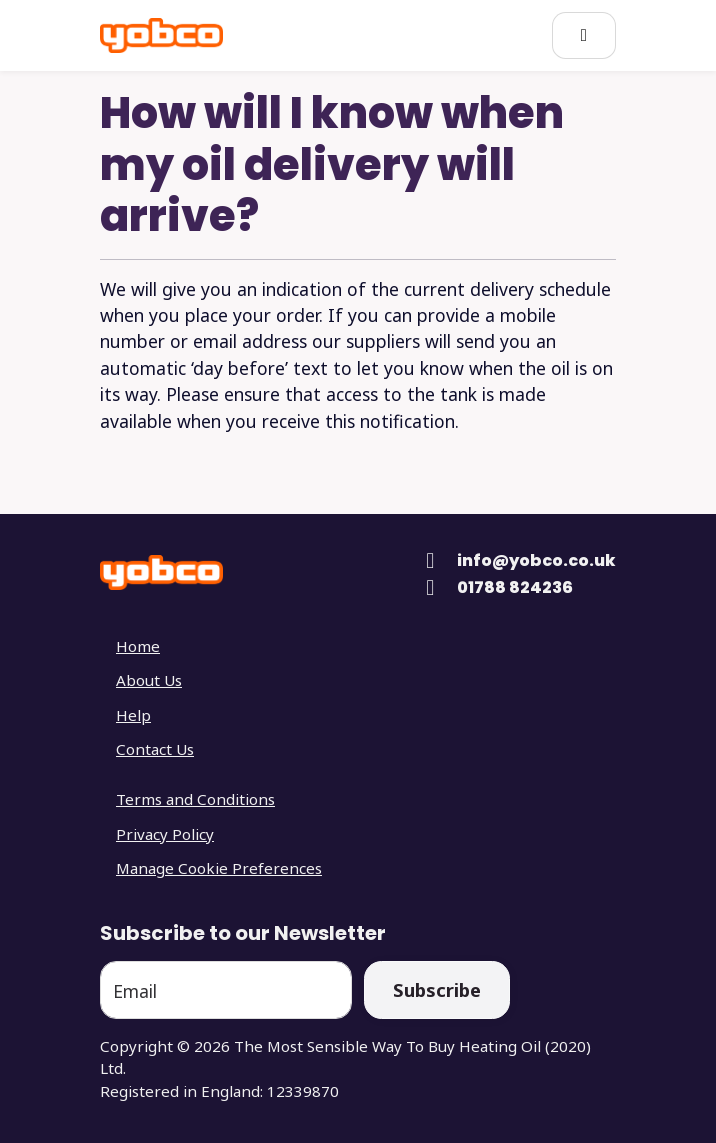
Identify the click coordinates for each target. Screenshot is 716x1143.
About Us (149, 680)
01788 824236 (515, 587)
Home (138, 646)
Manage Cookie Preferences (219, 868)
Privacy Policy (165, 834)
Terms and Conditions (195, 799)
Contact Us (155, 749)
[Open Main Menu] (584, 35)
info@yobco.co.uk (536, 560)
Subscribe (437, 989)
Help (133, 715)
